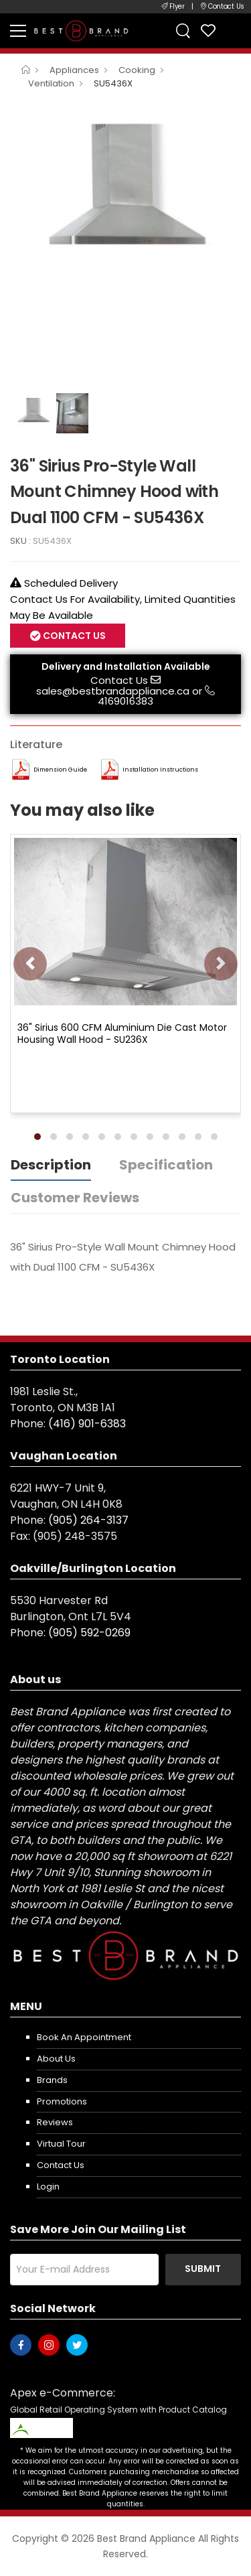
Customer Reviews (75, 1197)
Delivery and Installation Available (125, 666)
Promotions (62, 2101)
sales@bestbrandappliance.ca (112, 691)
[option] (125, 187)
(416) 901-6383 (87, 1423)
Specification (166, 1164)
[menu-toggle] (18, 31)
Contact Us (73, 635)
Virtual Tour (61, 2143)
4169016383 (125, 701)
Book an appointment (84, 2037)
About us (56, 2058)
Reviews (55, 2122)
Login (48, 2186)
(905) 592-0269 (89, 1632)
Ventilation (51, 83)
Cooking (136, 70)
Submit (203, 2268)
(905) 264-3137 (88, 1520)
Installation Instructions (160, 770)
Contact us (60, 2165)
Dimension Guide (60, 770)
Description (51, 1164)
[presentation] (30, 964)
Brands (52, 2080)
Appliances (74, 70)
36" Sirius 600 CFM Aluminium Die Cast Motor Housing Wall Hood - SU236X (122, 1033)
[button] (37, 1136)
